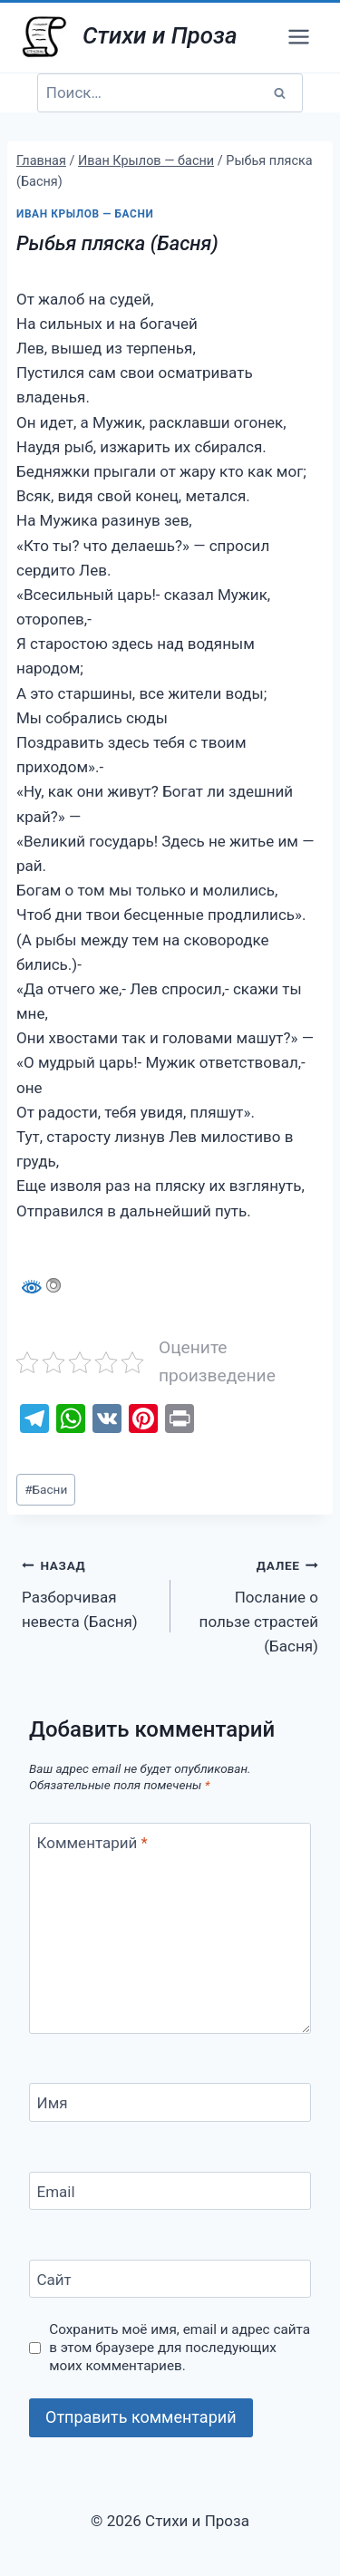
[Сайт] (170, 2279)
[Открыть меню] (298, 36)
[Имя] (170, 2102)
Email (56, 2192)
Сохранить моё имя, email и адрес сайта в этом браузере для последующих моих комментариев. (179, 2347)
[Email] (170, 2191)
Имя (52, 2103)
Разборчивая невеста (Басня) (88, 1592)
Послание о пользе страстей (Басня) (252, 1604)
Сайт (54, 2280)
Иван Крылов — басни (84, 214)
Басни (45, 1489)
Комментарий (92, 1843)
